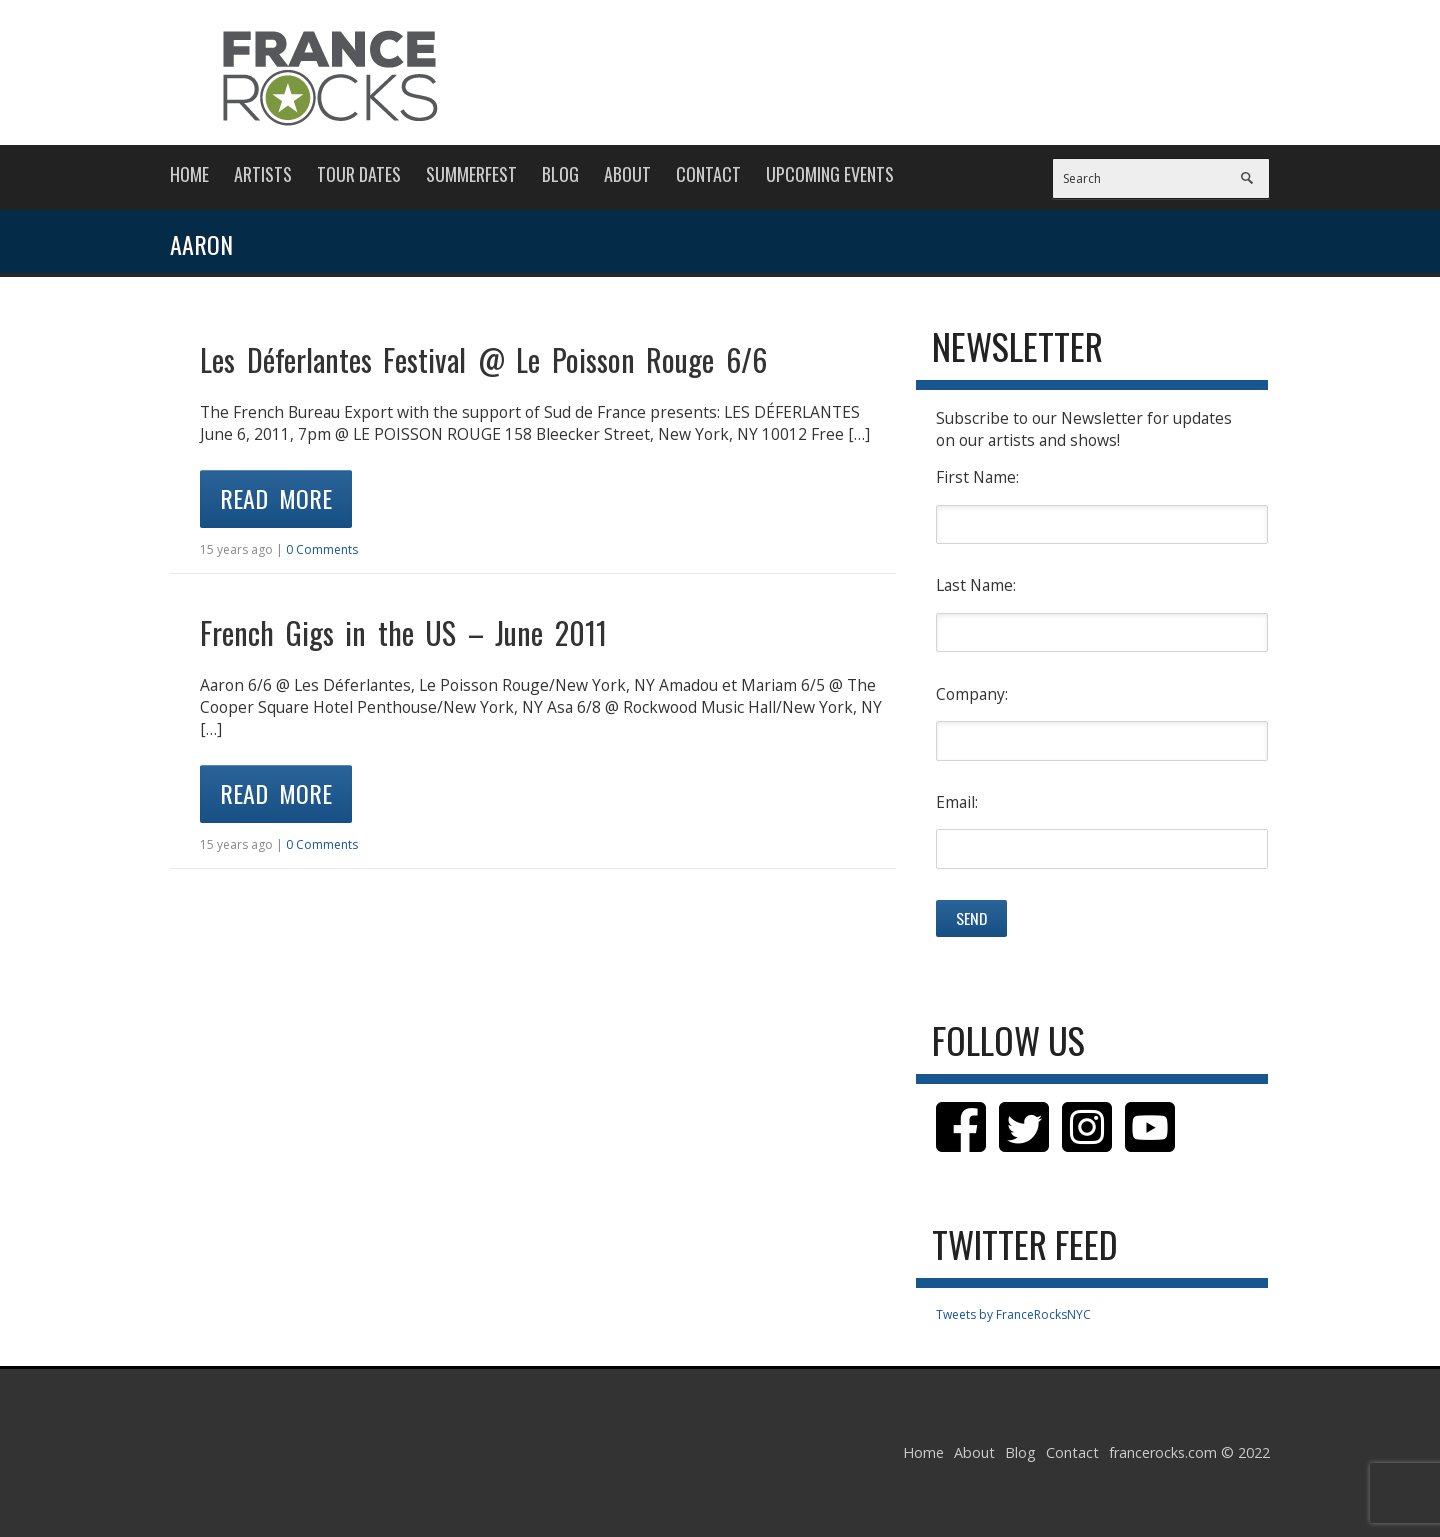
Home (189, 174)
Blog (560, 174)
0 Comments (322, 549)
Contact (708, 174)
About (627, 174)
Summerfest (471, 174)
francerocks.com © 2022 (1189, 1452)
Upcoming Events (830, 174)
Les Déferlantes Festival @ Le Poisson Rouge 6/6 (483, 359)
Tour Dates (359, 174)
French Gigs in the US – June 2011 (403, 632)
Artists (263, 174)
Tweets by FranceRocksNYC (1013, 1314)
